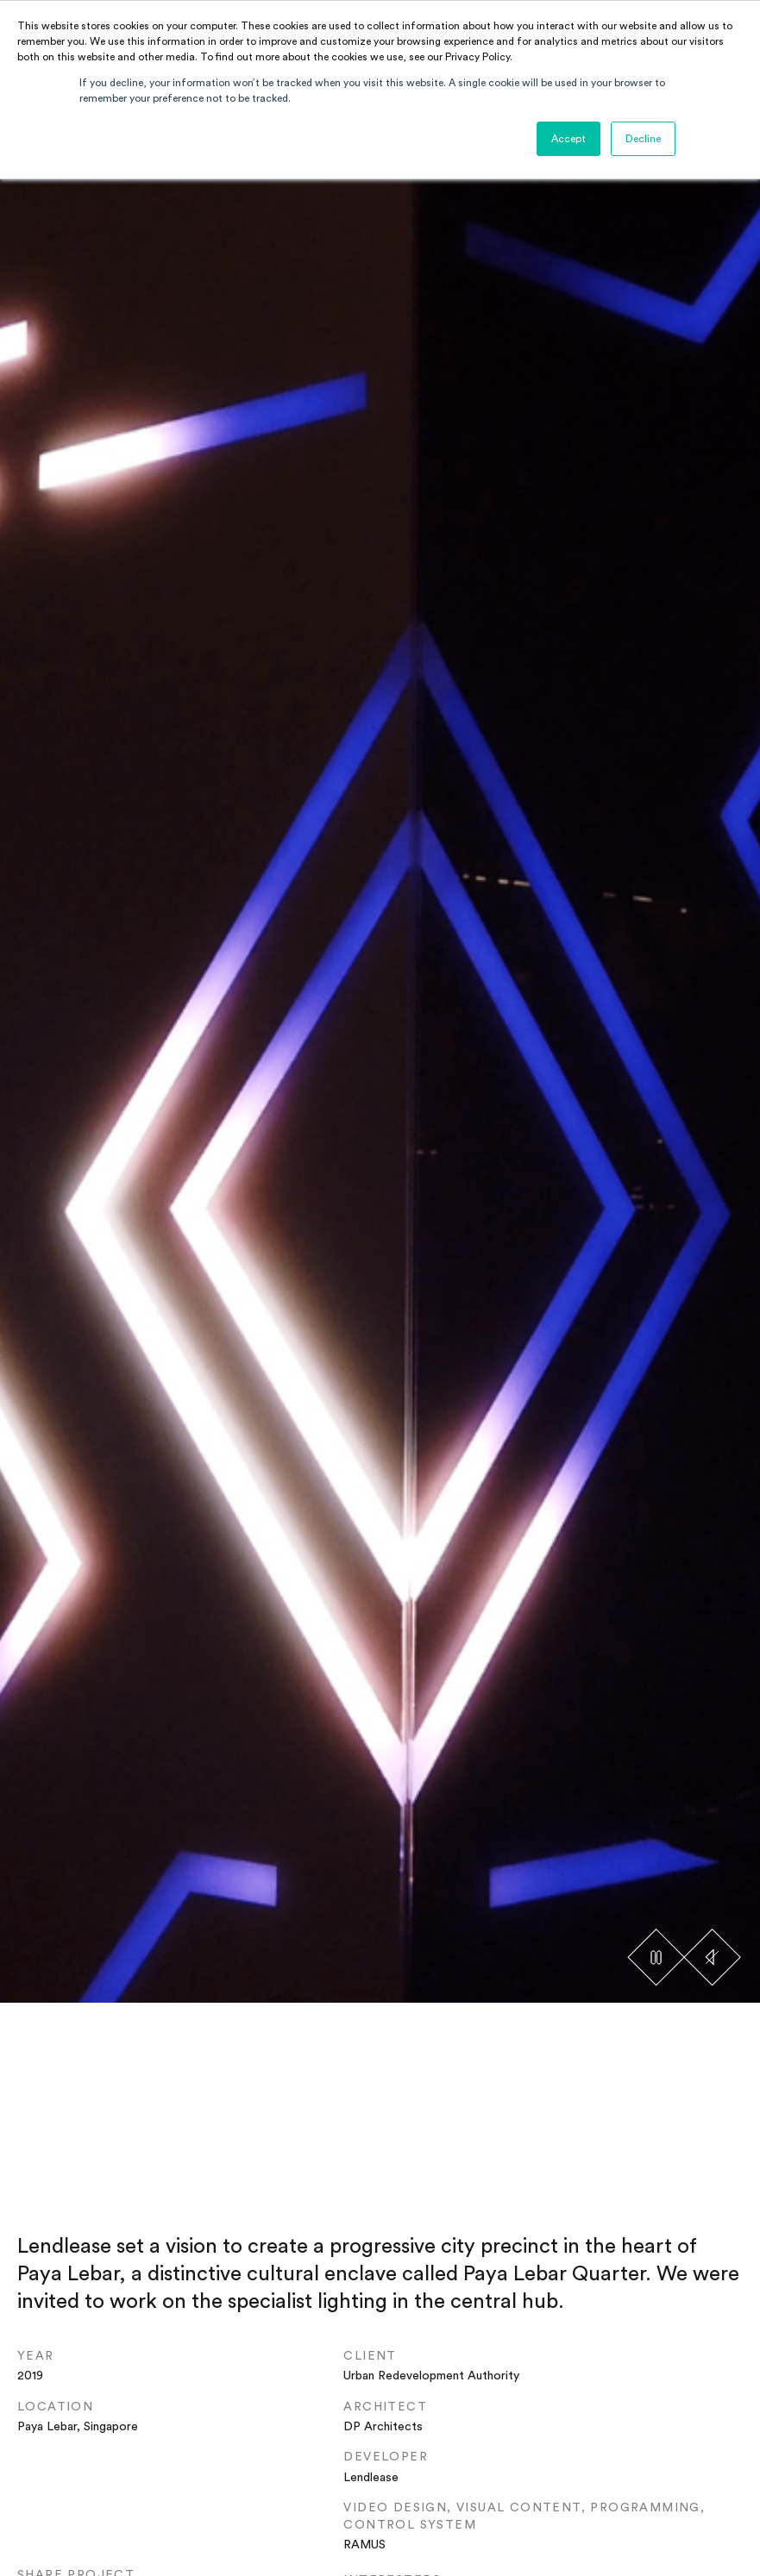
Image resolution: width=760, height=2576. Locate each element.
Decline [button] (643, 139)
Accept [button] (568, 139)
